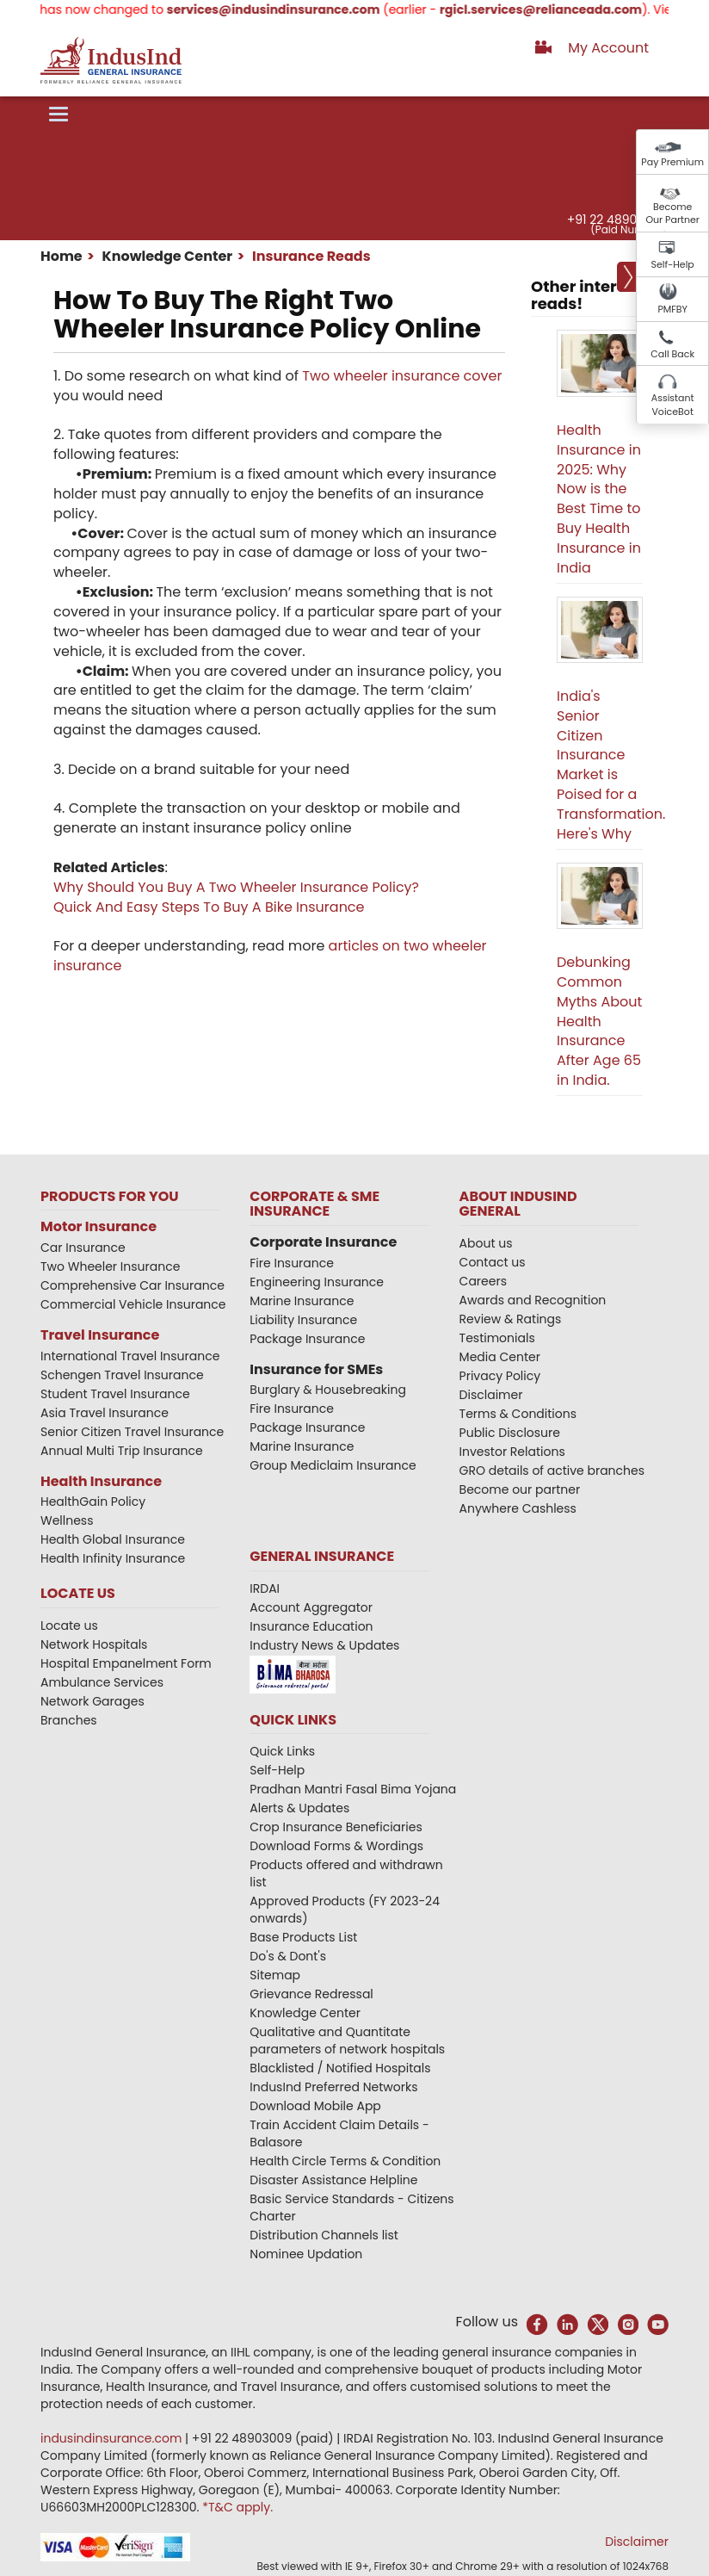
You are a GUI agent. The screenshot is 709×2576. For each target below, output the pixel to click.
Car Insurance (83, 1247)
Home (61, 256)
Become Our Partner (672, 213)
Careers (483, 1281)
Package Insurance (307, 1338)
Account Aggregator (311, 1607)
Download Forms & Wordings (336, 1846)
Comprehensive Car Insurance (132, 1285)
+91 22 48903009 (617, 219)
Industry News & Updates (324, 1645)
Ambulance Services (101, 1682)
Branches (68, 1720)
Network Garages (92, 1701)
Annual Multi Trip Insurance (121, 1450)
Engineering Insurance (317, 1282)
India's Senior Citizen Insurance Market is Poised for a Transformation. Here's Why (611, 765)
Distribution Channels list (324, 2235)
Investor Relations (512, 1451)
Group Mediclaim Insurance (333, 1465)
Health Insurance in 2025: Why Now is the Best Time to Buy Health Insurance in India (599, 499)
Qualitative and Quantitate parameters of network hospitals (347, 2040)
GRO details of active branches (551, 1470)
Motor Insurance (98, 1226)
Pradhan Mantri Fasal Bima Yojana (353, 1789)
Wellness (67, 1520)
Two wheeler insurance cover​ (402, 376)
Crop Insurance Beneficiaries (336, 1827)
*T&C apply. (237, 2507)
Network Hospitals (93, 1644)
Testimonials (497, 1338)
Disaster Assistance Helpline (333, 2180)
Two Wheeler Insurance (110, 1266)
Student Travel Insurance (115, 1394)
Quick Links (282, 1751)
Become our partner (520, 1489)
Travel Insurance (99, 1335)
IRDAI (265, 1588)
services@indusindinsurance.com (287, 9)
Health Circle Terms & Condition (345, 2161)
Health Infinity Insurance (114, 1558)
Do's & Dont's (288, 1956)
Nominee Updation (306, 2254)
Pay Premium (672, 162)
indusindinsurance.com (112, 2438)
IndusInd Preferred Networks (333, 2087)
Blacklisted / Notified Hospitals (340, 2068)
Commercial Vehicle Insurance (133, 1304)
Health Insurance (101, 1481)
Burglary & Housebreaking (328, 1389)
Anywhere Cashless (517, 1508)
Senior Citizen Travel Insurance (132, 1431)
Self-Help (672, 264)
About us (486, 1243)
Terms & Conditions (517, 1413)
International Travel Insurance (129, 1356)
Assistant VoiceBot (672, 404)
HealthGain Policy (92, 1501)
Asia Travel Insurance (104, 1412)
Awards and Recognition (533, 1300)
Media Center (499, 1356)
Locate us (69, 1625)
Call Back (672, 354)
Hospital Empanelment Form (126, 1663)
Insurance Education (311, 1626)
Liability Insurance (303, 1319)
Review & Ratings (510, 1319)
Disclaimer (491, 1394)
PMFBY (672, 309)
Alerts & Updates (299, 1808)
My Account (608, 48)
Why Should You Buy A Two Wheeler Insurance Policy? (236, 887)
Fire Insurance (292, 1263)
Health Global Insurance (114, 1539)
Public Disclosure (509, 1432)
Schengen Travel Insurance (122, 1375)
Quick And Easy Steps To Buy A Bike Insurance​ (209, 907)
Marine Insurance (302, 1301)
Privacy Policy (500, 1375)
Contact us (492, 1262)
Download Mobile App (315, 2106)
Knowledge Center (165, 256)
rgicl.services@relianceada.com (554, 9)
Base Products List (303, 1937)
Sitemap (275, 1975)
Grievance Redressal (311, 1994)
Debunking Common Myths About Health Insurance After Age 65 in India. (599, 1021)
